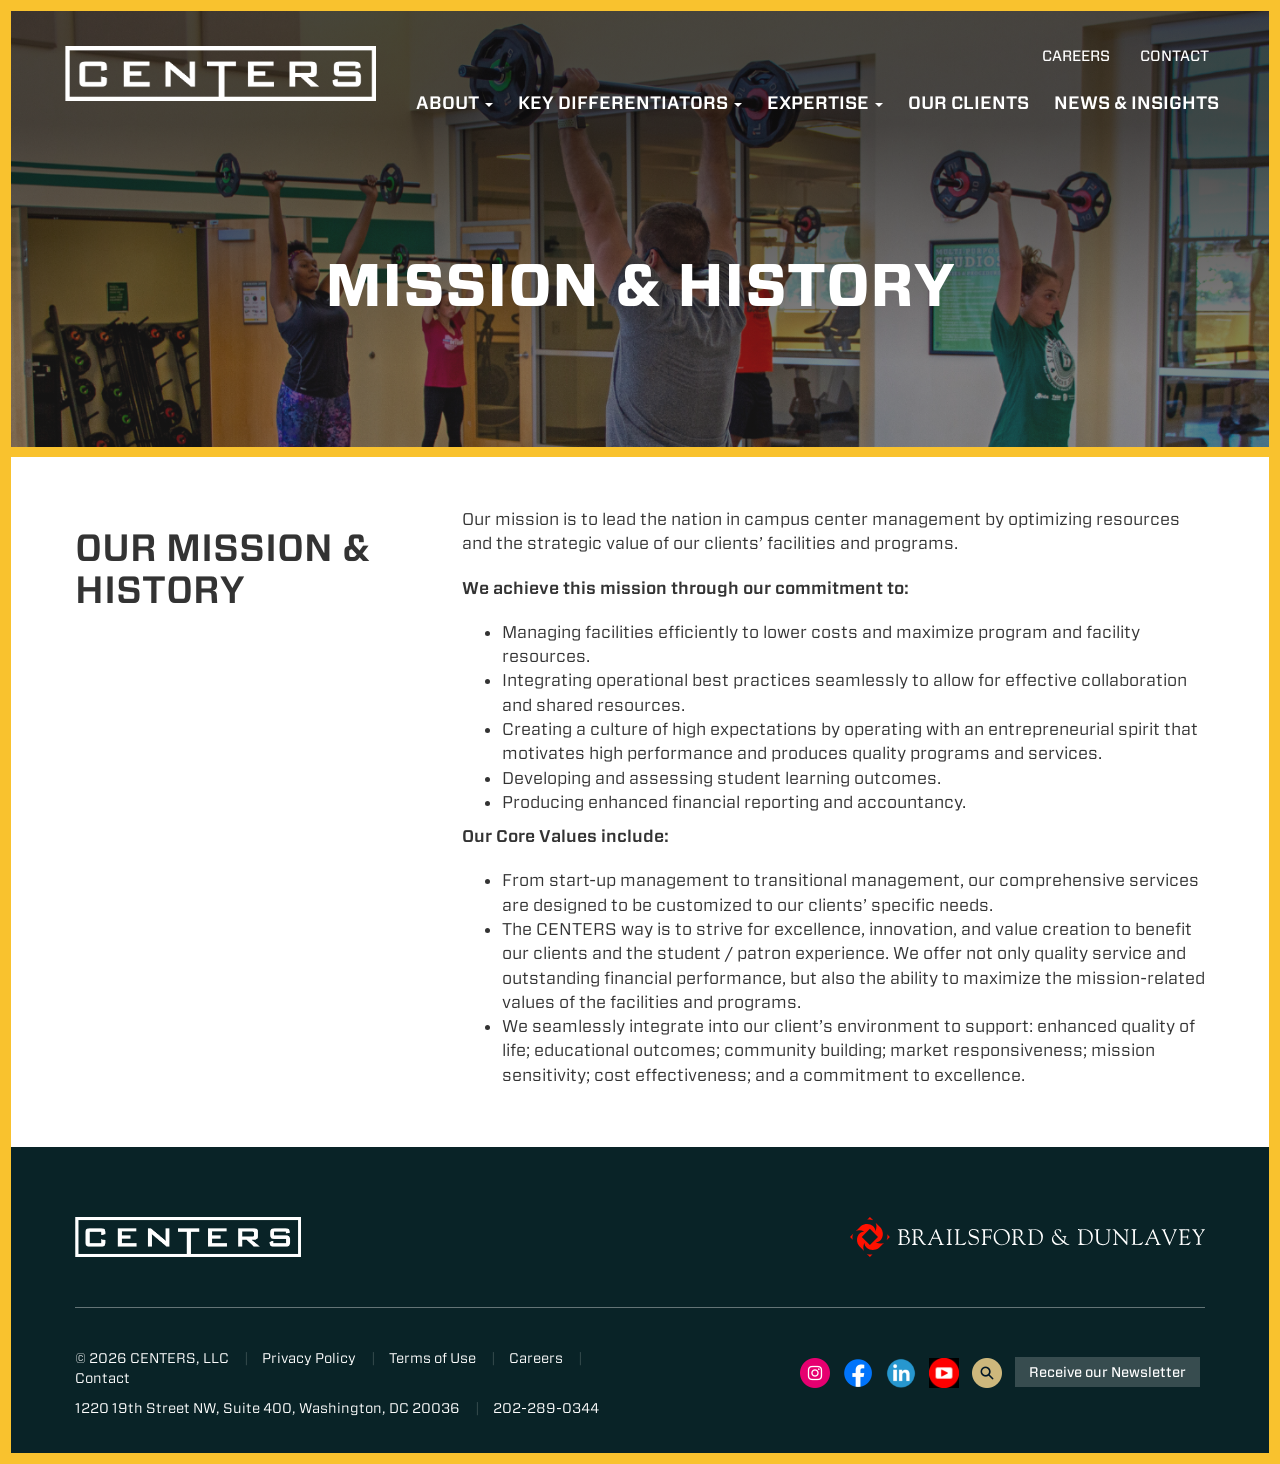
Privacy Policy (309, 1358)
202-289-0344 (546, 1408)
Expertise (825, 102)
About (454, 102)
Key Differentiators (630, 102)
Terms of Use (432, 1358)
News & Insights (1136, 102)
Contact (1174, 56)
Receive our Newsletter (1107, 1372)
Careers (1076, 56)
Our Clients (968, 102)
